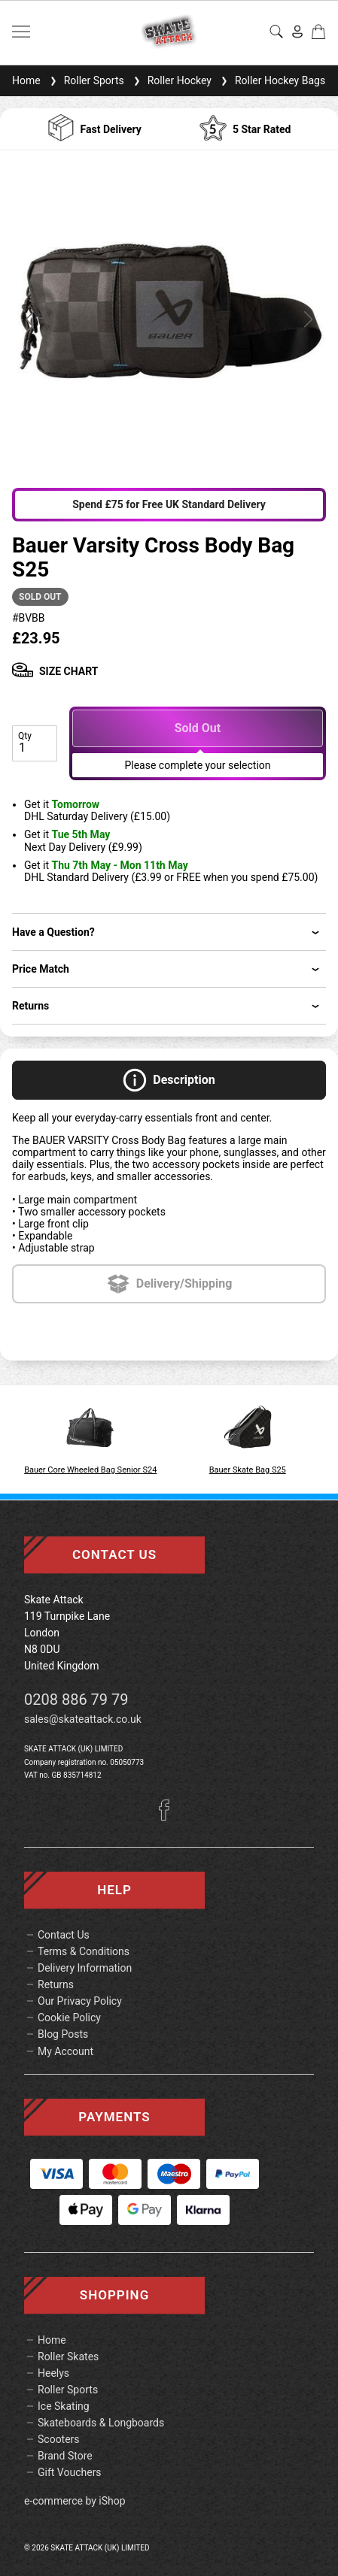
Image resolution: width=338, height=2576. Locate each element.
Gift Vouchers (70, 2472)
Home (26, 80)
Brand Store (65, 2456)
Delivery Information (85, 1968)
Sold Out (198, 728)
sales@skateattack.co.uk (83, 1719)
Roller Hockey (171, 80)
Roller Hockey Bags (271, 80)
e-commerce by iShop (75, 2501)
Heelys (53, 2373)
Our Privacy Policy (80, 2001)
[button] (30, 319)
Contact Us (64, 1935)
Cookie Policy (69, 2017)
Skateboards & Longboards (101, 2423)
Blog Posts (63, 2034)
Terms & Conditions (83, 1951)
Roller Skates (68, 2356)
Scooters (59, 2439)
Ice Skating (64, 2406)
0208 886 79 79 (76, 1700)
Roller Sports (85, 80)
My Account (65, 2051)
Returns (56, 1984)
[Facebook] (169, 1817)
